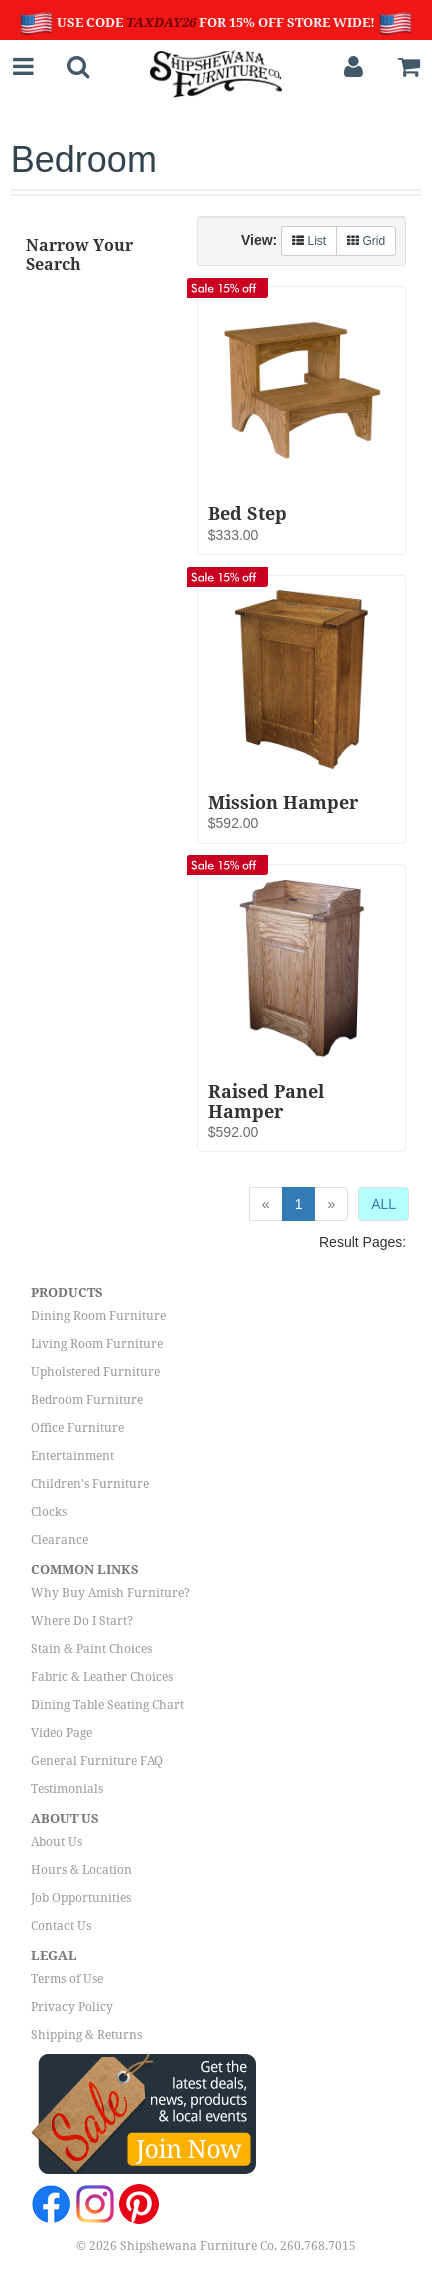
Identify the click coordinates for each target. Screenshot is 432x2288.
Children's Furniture (90, 1484)
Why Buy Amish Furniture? (110, 1593)
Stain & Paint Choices (91, 1649)
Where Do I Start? (82, 1621)
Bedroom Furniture (87, 1400)
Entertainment (72, 1456)
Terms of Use (67, 1979)
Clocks (49, 1512)
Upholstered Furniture (95, 1372)
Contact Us (61, 1926)
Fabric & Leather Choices (102, 1677)
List (309, 241)
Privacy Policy (72, 2007)
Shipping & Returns (86, 2035)
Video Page (61, 1733)
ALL (383, 1204)
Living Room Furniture (97, 1344)
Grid (366, 241)
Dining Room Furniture (98, 1316)
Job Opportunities (81, 1898)
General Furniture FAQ (97, 1761)
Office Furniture (77, 1428)
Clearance (59, 1540)
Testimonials (67, 1789)
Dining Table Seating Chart (107, 1705)
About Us (56, 1842)
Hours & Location (81, 1870)
